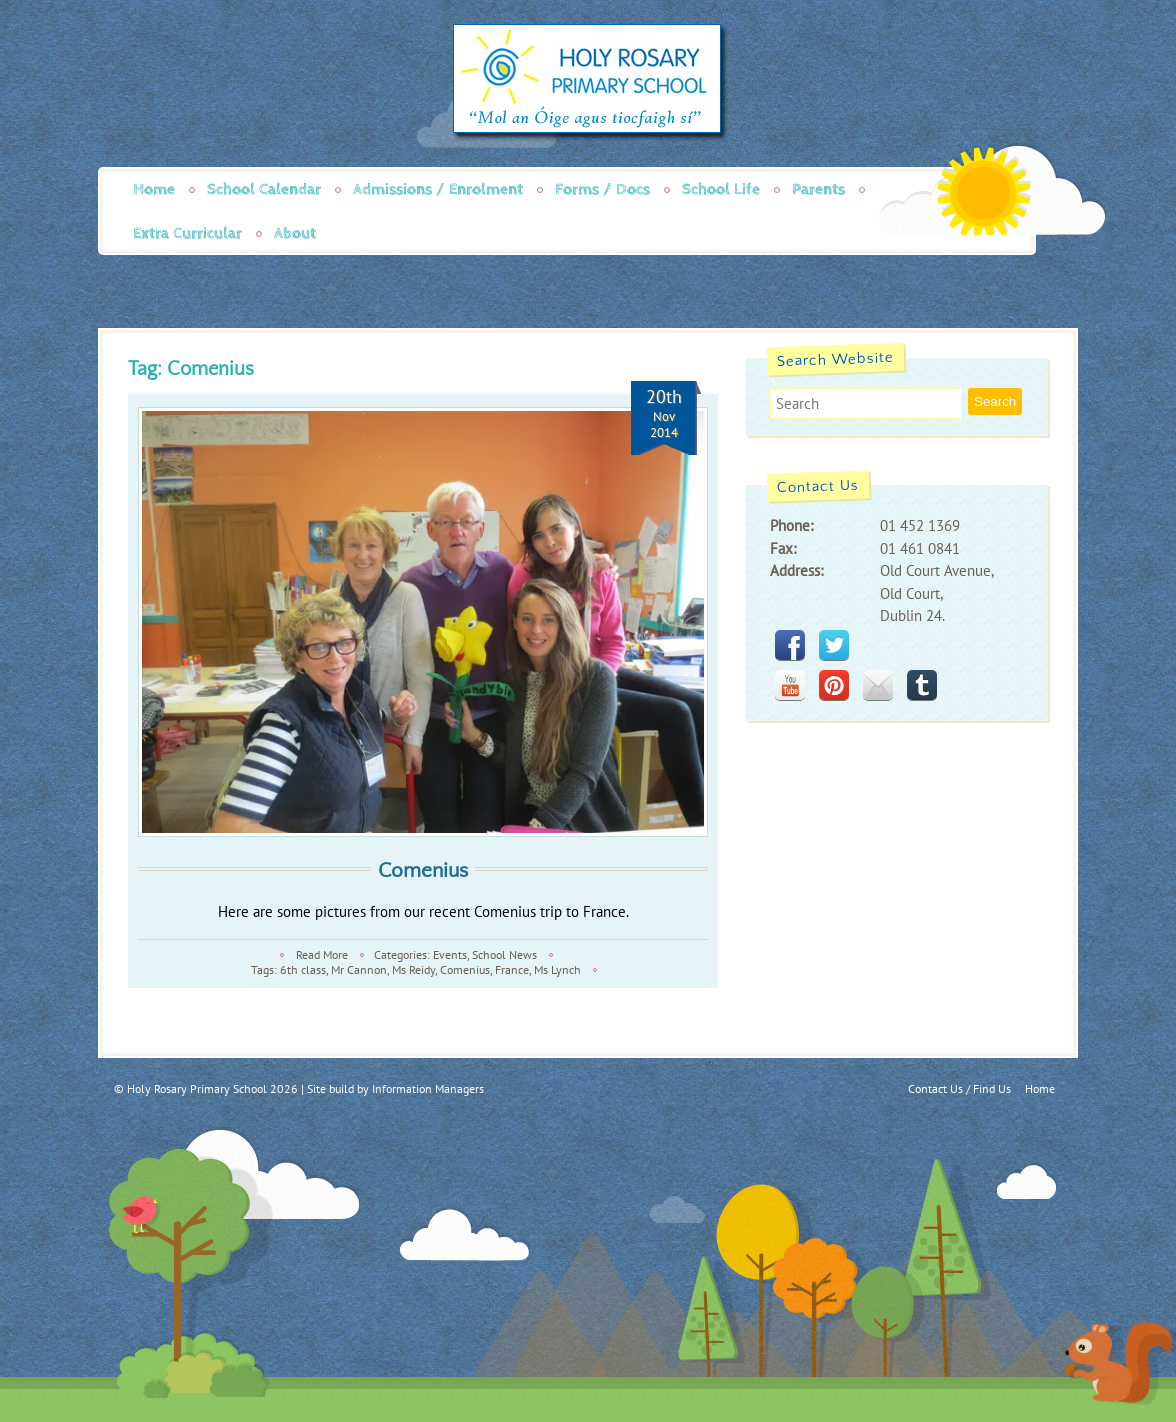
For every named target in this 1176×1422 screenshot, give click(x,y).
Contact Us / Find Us (959, 1088)
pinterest (834, 685)
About (295, 233)
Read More (322, 954)
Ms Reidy (413, 969)
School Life (721, 189)
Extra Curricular (187, 233)
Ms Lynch (557, 969)
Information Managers (428, 1088)
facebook (790, 645)
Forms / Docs (602, 189)
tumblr (922, 685)
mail (878, 685)
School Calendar (264, 189)
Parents (818, 189)
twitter (834, 645)
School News (504, 954)
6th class (303, 969)
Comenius (423, 870)
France (512, 969)
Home (154, 189)
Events (450, 954)
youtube (790, 685)
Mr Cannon (359, 969)
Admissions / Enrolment (438, 189)
